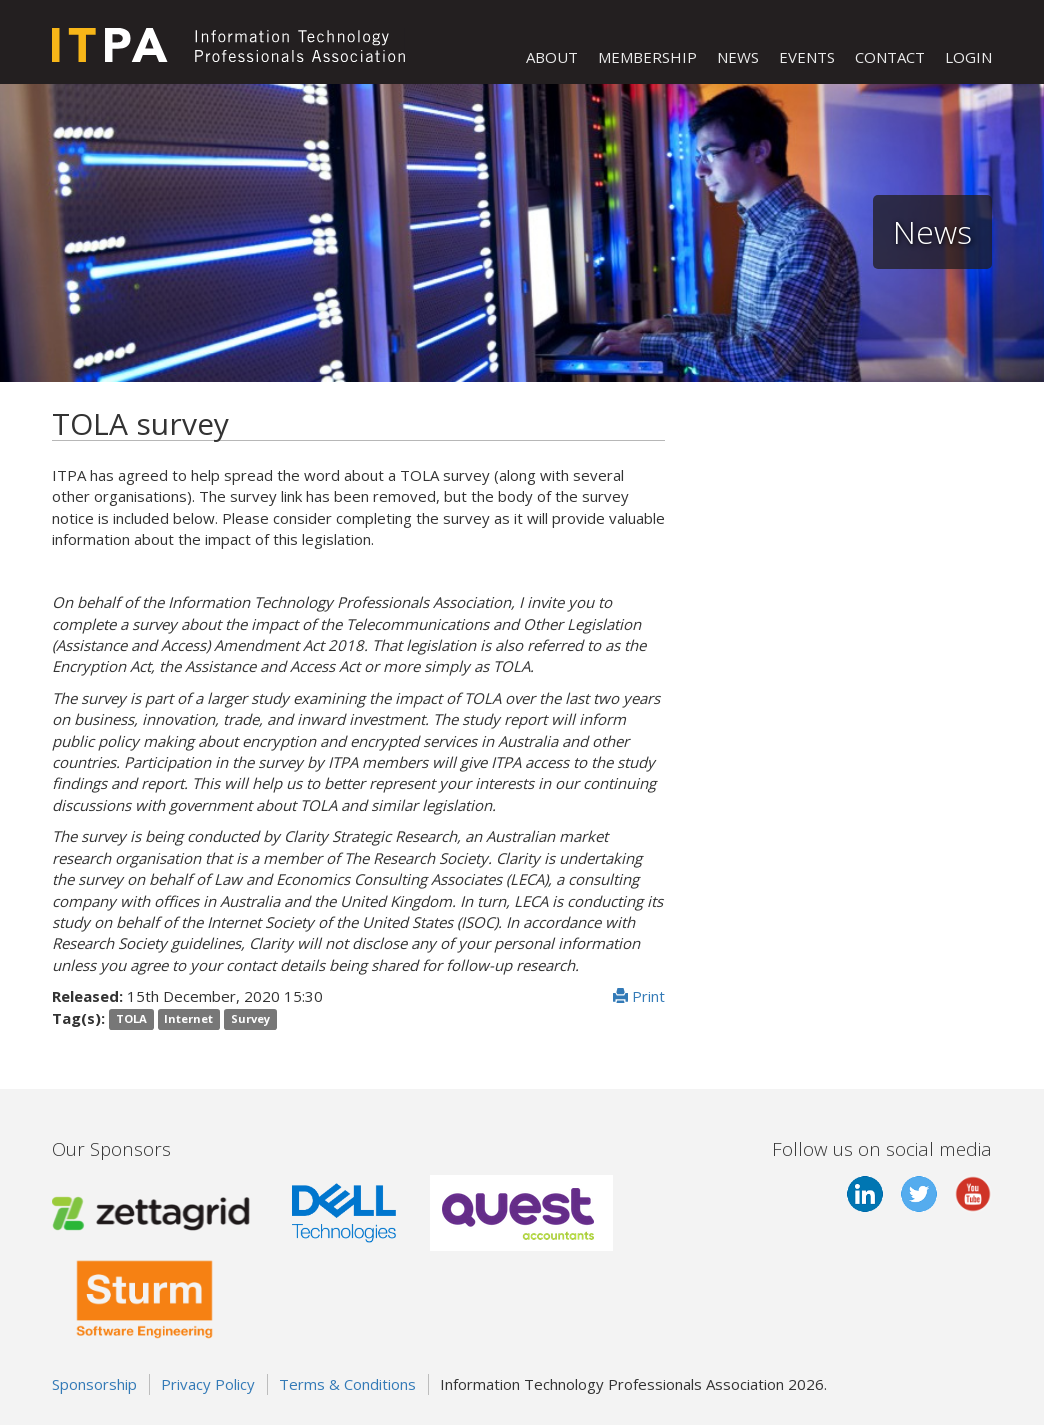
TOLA (131, 1019)
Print (639, 996)
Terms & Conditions (347, 1384)
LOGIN (968, 57)
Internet (188, 1019)
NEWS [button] (738, 57)
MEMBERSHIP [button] (647, 57)
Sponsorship (94, 1384)
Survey (250, 1019)
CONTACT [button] (890, 57)
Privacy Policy (208, 1384)
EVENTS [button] (807, 57)
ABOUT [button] (552, 57)
